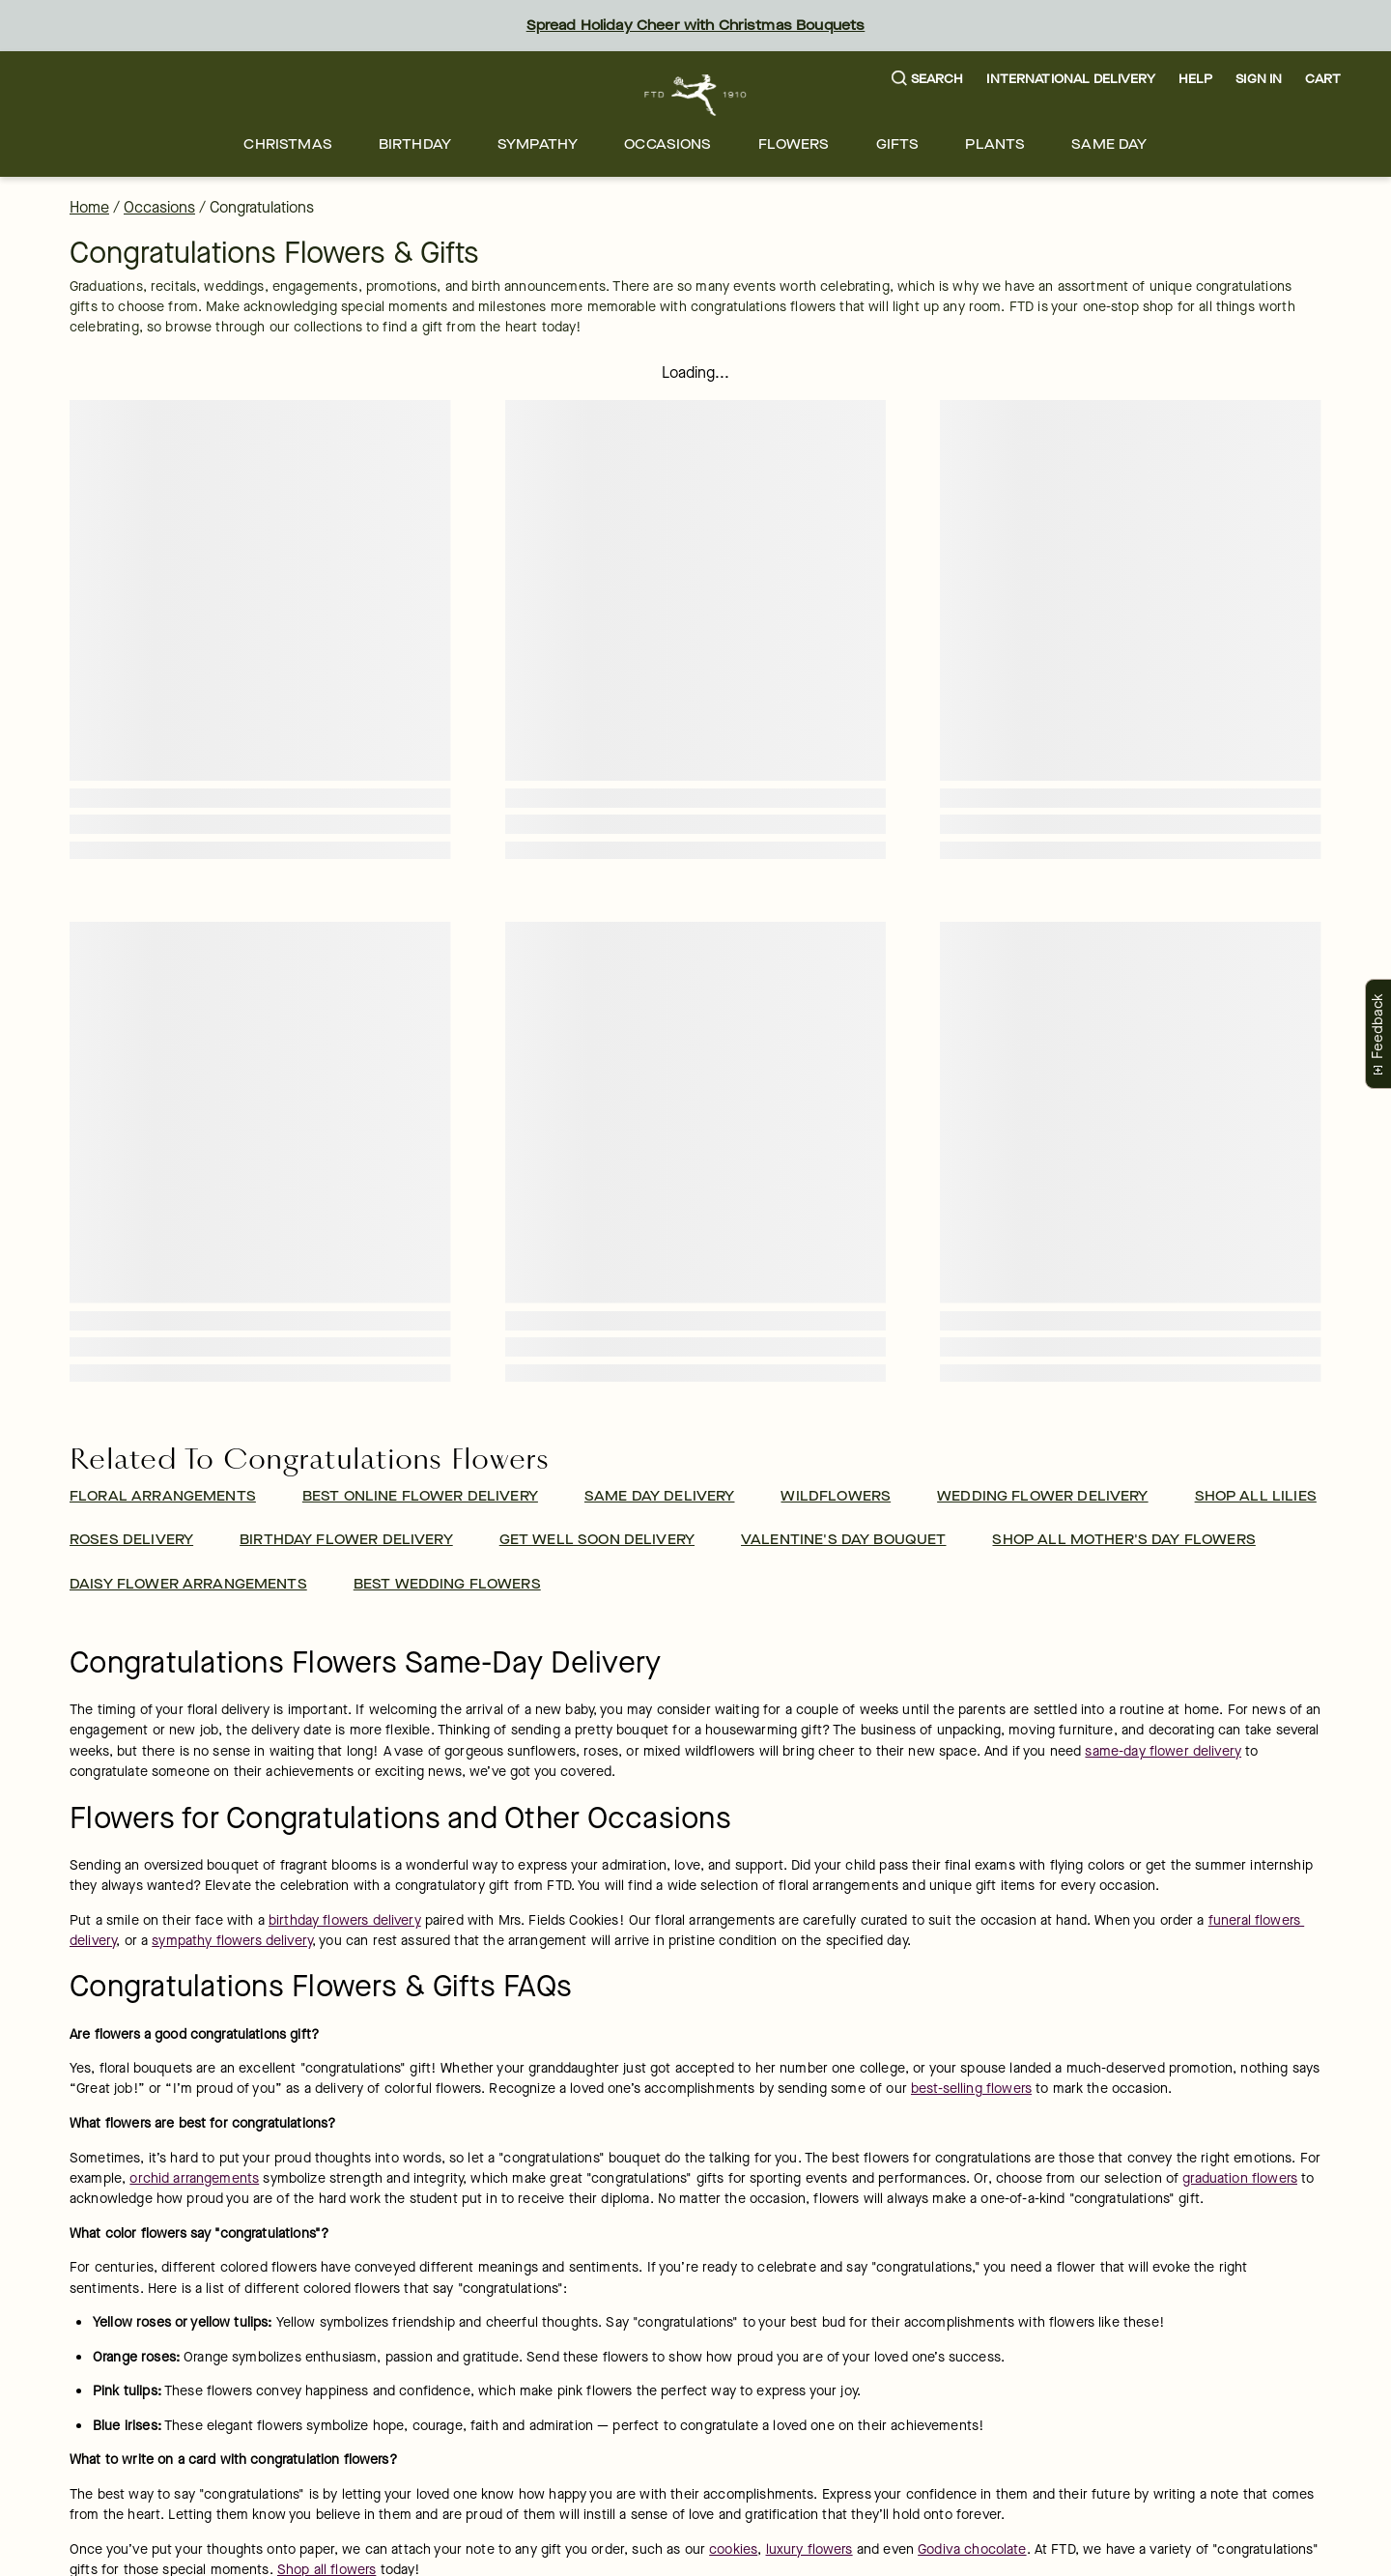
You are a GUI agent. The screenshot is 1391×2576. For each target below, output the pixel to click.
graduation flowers (1239, 2178)
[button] (928, 80)
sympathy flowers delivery (232, 1941)
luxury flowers (809, 2549)
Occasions (667, 144)
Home (89, 207)
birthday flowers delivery (345, 1920)
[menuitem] (287, 144)
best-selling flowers (971, 2088)
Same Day (1109, 144)
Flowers (794, 144)
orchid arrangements (194, 2178)
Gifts (898, 144)
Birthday (415, 144)
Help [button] (1195, 79)
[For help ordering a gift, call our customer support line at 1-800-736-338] (696, 95)
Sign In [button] (1258, 79)
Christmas (287, 144)
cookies (733, 2549)
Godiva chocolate (972, 2549)
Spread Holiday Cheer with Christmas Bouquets (696, 25)
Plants (995, 144)
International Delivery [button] (1070, 79)
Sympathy (537, 144)
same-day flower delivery (1163, 1751)
